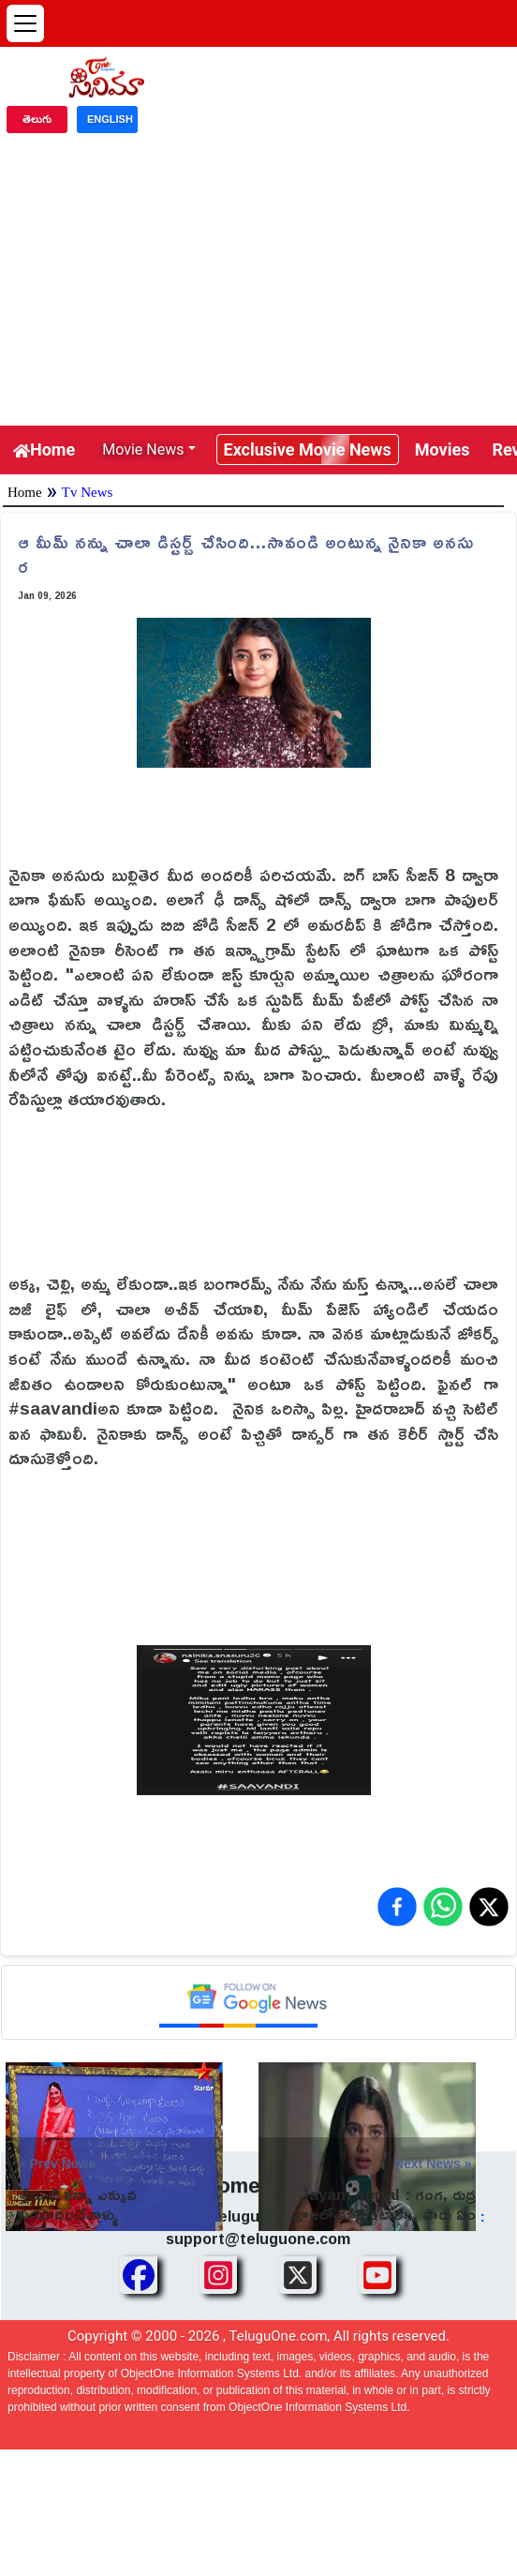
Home (44, 449)
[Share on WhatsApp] (443, 1907)
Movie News (143, 449)
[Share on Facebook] (397, 1907)
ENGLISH (110, 119)
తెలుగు (37, 119)
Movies (442, 449)
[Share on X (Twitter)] (489, 1907)
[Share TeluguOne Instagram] (218, 2275)
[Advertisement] (258, 285)
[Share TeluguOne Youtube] (377, 2275)
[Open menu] (25, 23)
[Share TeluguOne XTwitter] (298, 2275)
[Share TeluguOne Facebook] (138, 2275)
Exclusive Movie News (307, 449)
